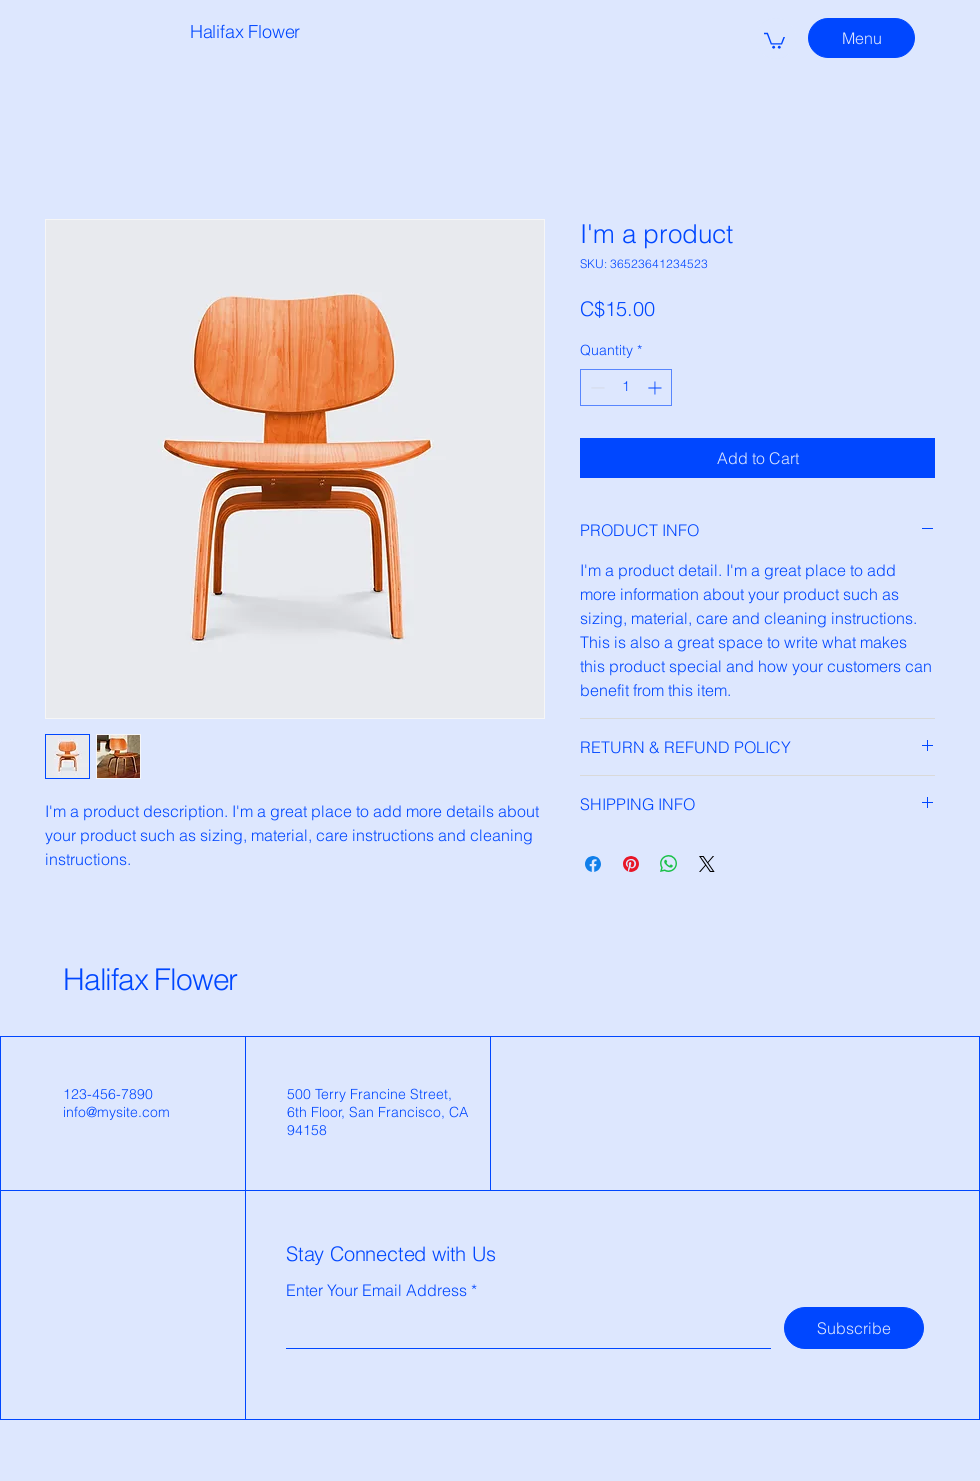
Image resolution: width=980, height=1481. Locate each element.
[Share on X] (707, 864)
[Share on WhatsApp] (669, 864)
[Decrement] (595, 387)
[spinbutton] (626, 387)
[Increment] (656, 387)
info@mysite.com (116, 1112)
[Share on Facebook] (593, 864)
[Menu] (861, 38)
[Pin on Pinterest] (631, 864)
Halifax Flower (150, 979)
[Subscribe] (854, 1328)
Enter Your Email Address (376, 1290)
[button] (774, 40)
